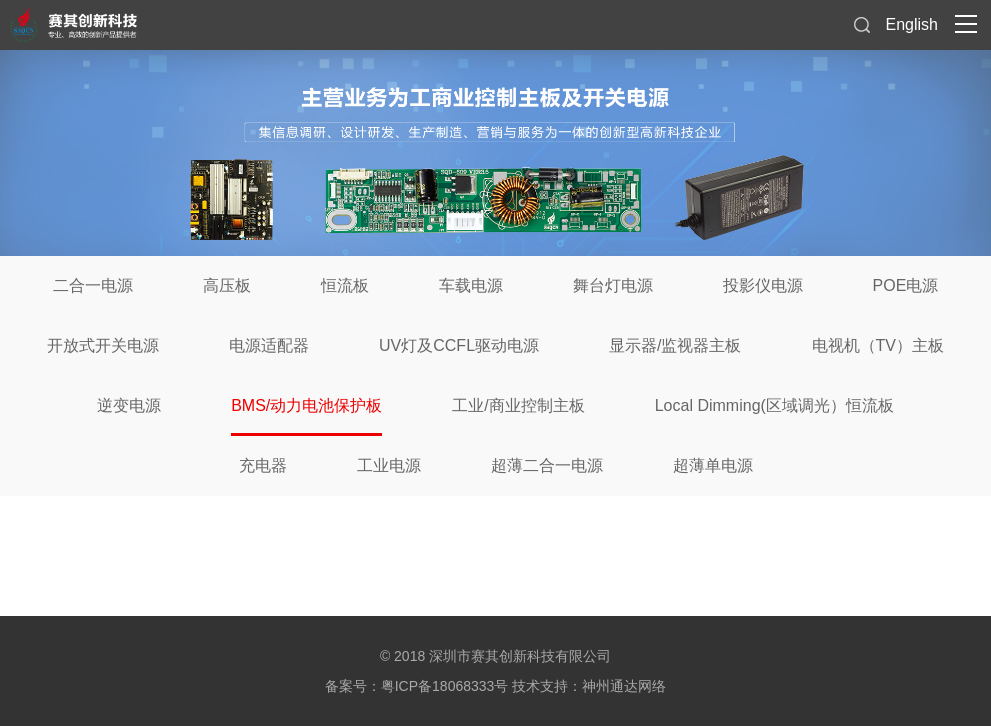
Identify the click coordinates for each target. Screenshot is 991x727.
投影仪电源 (763, 285)
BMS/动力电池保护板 (306, 405)
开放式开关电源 (103, 345)
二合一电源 (93, 285)
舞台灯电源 (613, 285)
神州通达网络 (624, 686)
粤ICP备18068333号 (445, 686)
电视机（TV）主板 (878, 345)
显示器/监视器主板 (675, 345)
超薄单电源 (713, 465)
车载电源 (471, 285)
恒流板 (345, 285)
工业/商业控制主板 (518, 405)
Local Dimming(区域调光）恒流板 (774, 405)
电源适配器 (269, 345)
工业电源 (389, 465)
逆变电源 (129, 405)
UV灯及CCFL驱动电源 (459, 345)
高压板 (227, 285)
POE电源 (906, 285)
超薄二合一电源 (547, 465)
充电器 (263, 465)
